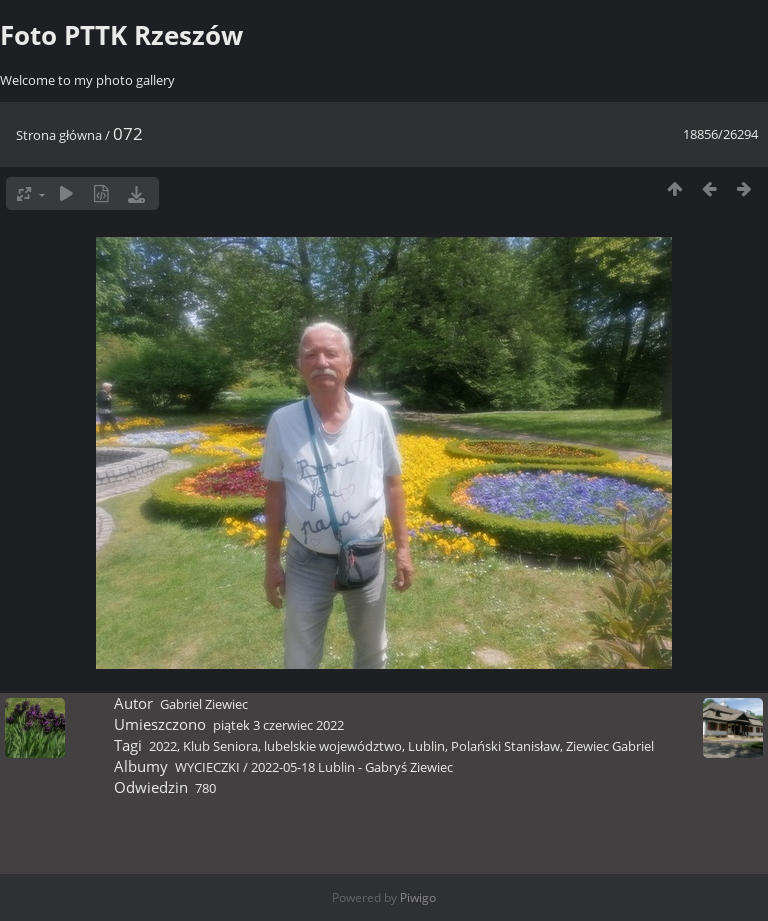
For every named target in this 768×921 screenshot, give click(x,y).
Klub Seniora (220, 746)
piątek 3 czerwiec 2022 (278, 725)
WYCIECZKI (207, 767)
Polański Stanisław (505, 746)
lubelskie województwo (333, 746)
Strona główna (59, 135)
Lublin (426, 746)
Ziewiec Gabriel (610, 746)
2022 (163, 746)
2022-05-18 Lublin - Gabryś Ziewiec (352, 767)
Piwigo (418, 897)
